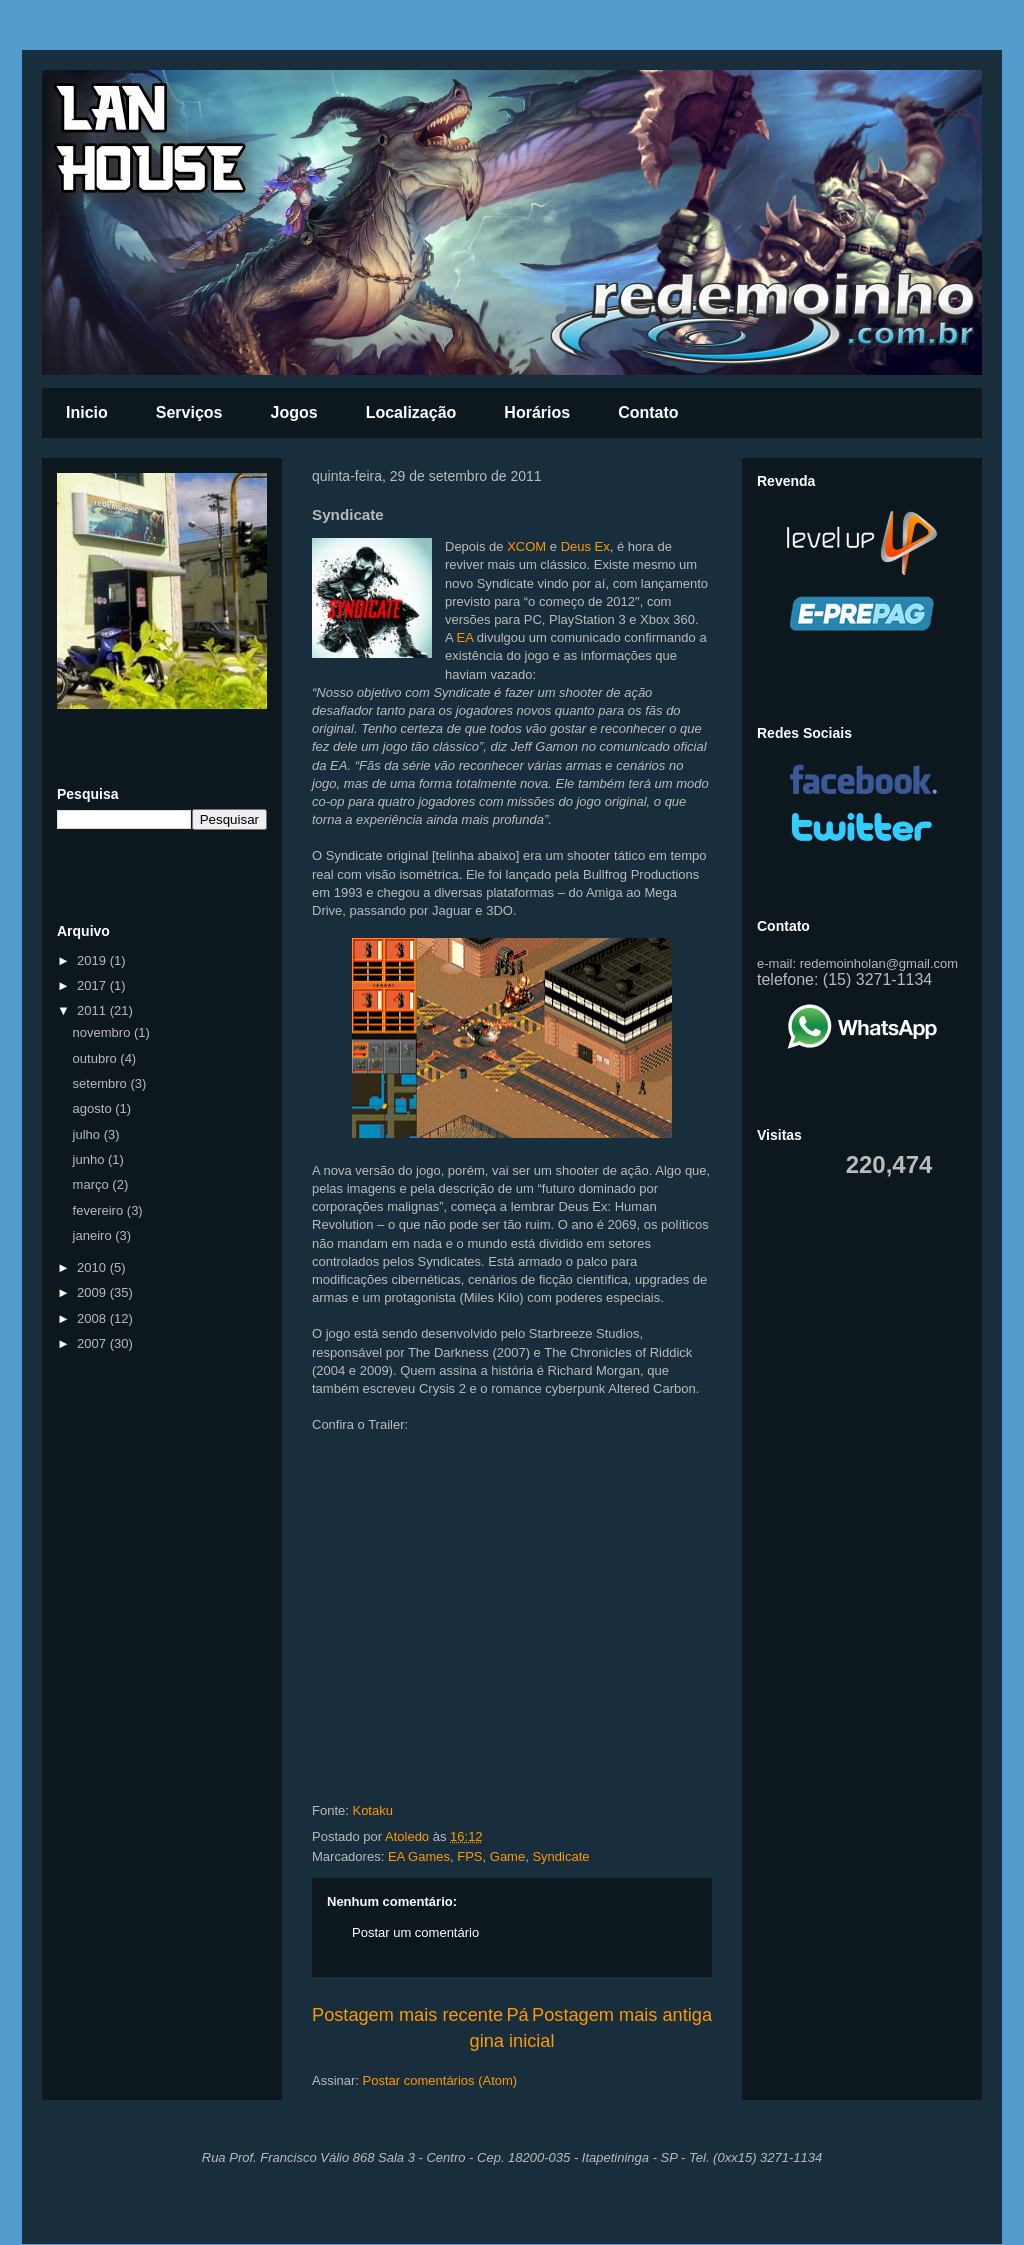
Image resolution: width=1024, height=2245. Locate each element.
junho (90, 1159)
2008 (93, 1318)
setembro (102, 1083)
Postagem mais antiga (622, 2015)
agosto (94, 1108)
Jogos (294, 412)
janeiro (94, 1235)
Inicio (87, 412)
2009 (93, 1292)
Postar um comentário (415, 1932)
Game (507, 1856)
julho (88, 1134)
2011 (93, 1010)
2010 (93, 1267)
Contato (648, 412)
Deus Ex (585, 546)
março (93, 1184)
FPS (469, 1856)
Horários (537, 412)
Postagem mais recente (407, 2015)
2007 (93, 1343)
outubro (97, 1058)
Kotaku (372, 1810)
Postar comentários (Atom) (440, 2080)
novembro (103, 1032)
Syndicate (560, 1856)
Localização (411, 412)
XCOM (526, 546)
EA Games (419, 1856)
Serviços (189, 412)
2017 (93, 985)
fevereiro (100, 1210)
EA (465, 637)
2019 (93, 960)
